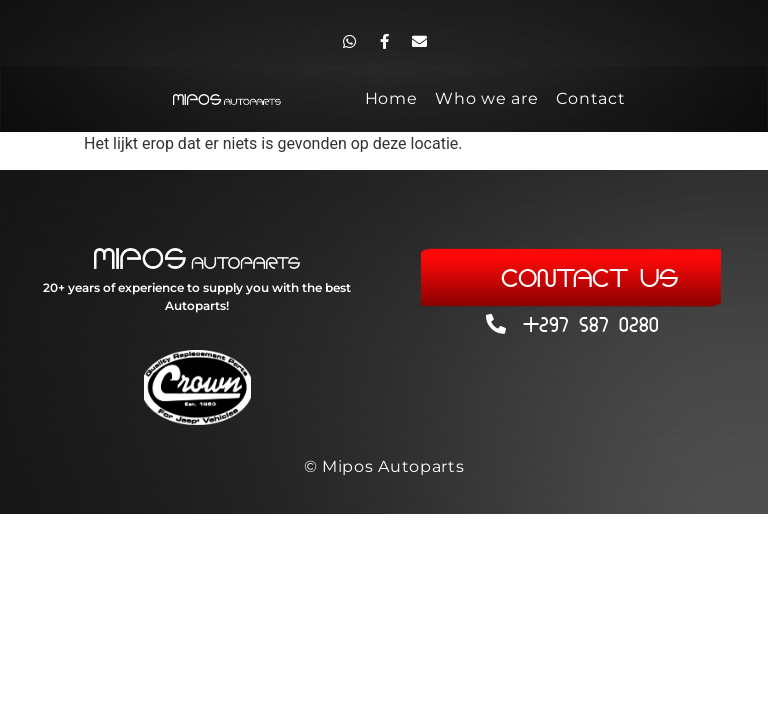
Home (391, 98)
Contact (590, 98)
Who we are (486, 98)
